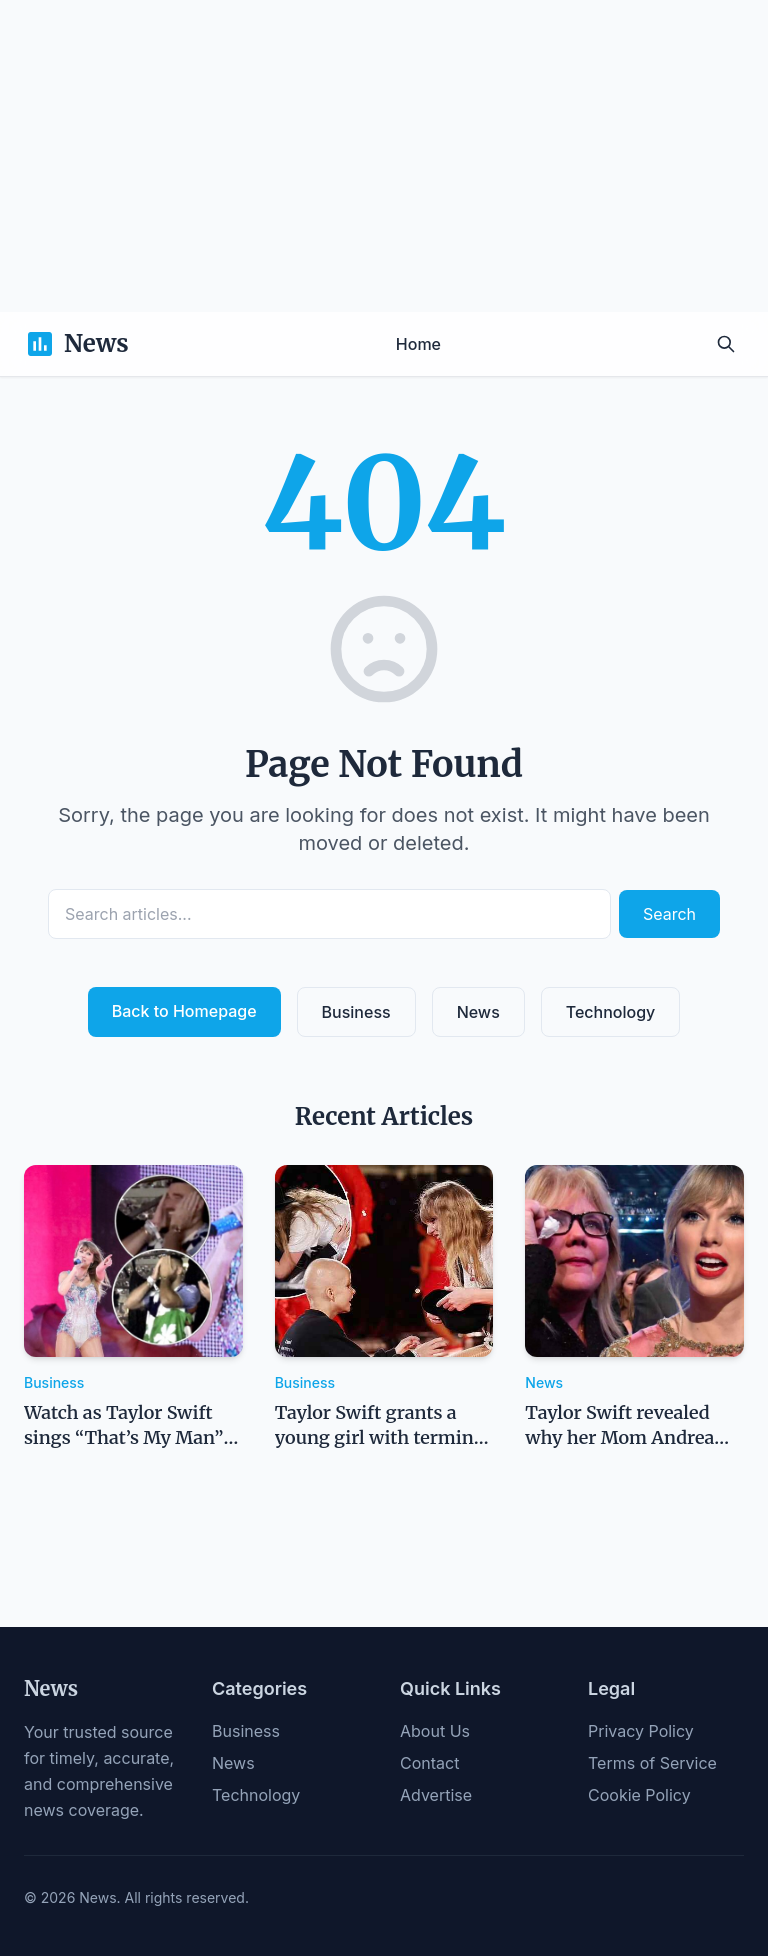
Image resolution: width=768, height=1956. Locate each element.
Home (418, 344)
